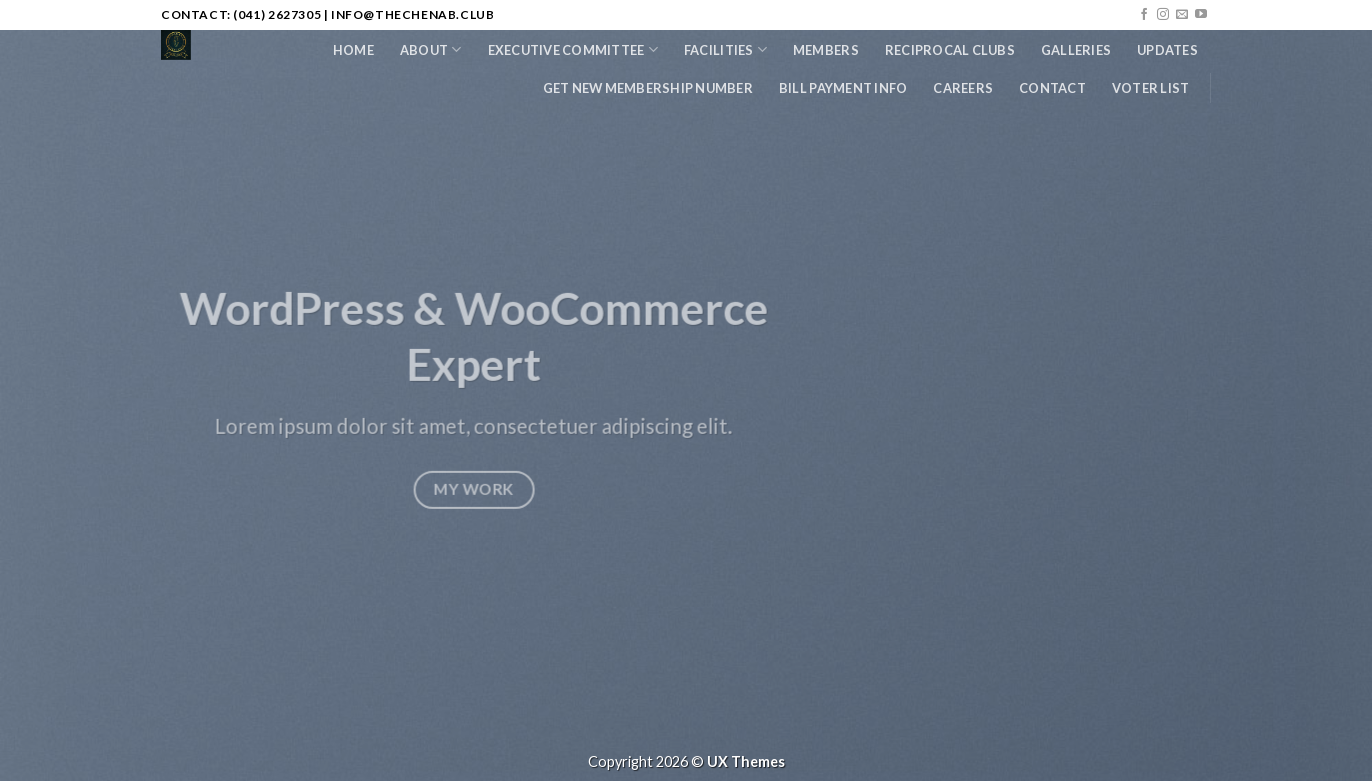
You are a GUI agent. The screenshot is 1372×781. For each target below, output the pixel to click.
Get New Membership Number (648, 88)
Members (826, 50)
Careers (963, 88)
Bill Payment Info (843, 88)
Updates (1167, 50)
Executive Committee (573, 49)
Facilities (725, 49)
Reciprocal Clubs (950, 50)
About (431, 49)
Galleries (1076, 50)
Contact (1052, 88)
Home (353, 50)
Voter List (1151, 88)
